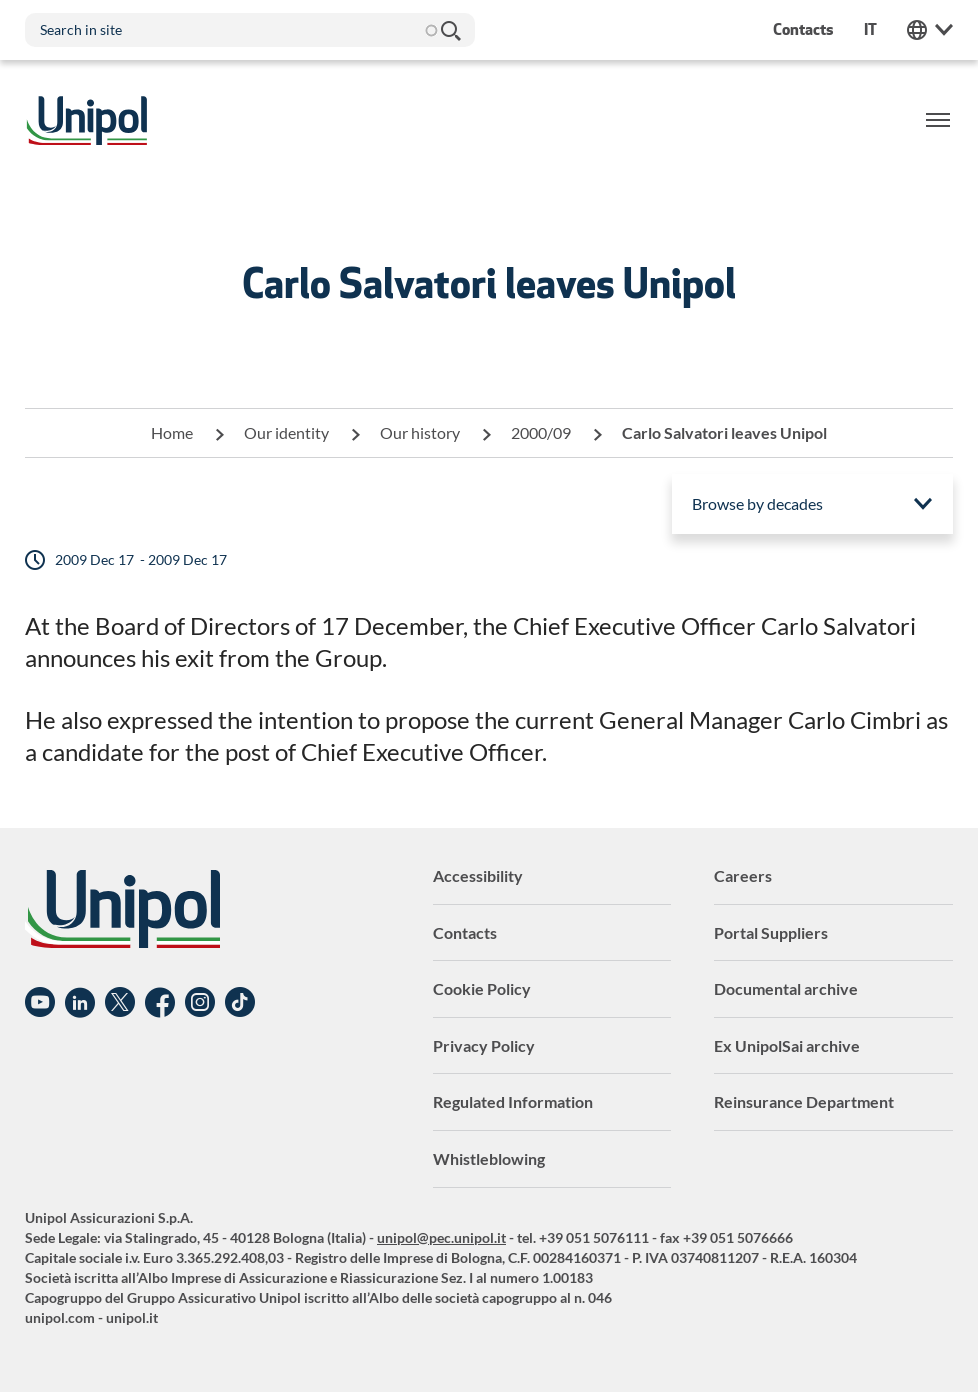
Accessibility (478, 875)
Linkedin (80, 1003)
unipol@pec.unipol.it (441, 1237)
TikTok (240, 1003)
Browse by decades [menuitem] (757, 503)
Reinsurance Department (804, 1101)
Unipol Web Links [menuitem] (930, 30)
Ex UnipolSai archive (787, 1045)
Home (172, 432)
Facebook (160, 1003)
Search (450, 30)
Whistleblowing (489, 1158)
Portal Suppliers (771, 932)
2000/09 (541, 432)
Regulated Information (513, 1101)
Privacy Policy (484, 1045)
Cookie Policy (482, 988)
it (870, 29)
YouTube (40, 1003)
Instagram (200, 1003)
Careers (743, 875)
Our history (420, 432)
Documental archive (786, 988)
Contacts (465, 932)
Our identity (286, 432)
